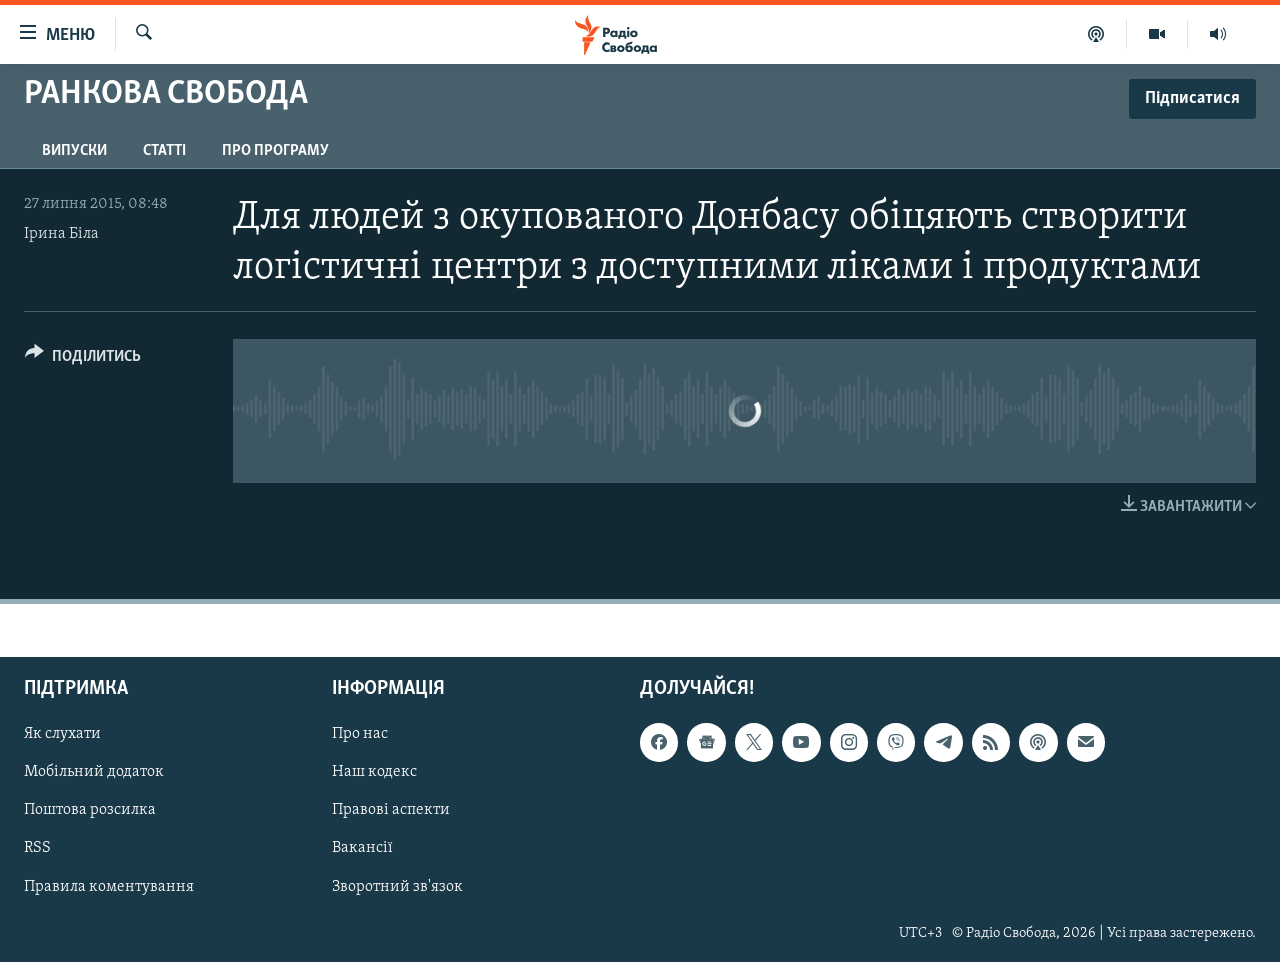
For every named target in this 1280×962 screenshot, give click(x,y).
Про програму (275, 151)
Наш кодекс (374, 773)
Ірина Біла (61, 234)
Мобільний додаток (94, 773)
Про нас (360, 735)
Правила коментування (109, 887)
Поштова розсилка (90, 811)
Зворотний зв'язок (397, 887)
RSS (37, 849)
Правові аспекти (391, 811)
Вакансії (362, 849)
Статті (164, 151)
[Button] (83, 359)
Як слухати (62, 735)
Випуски (74, 151)
